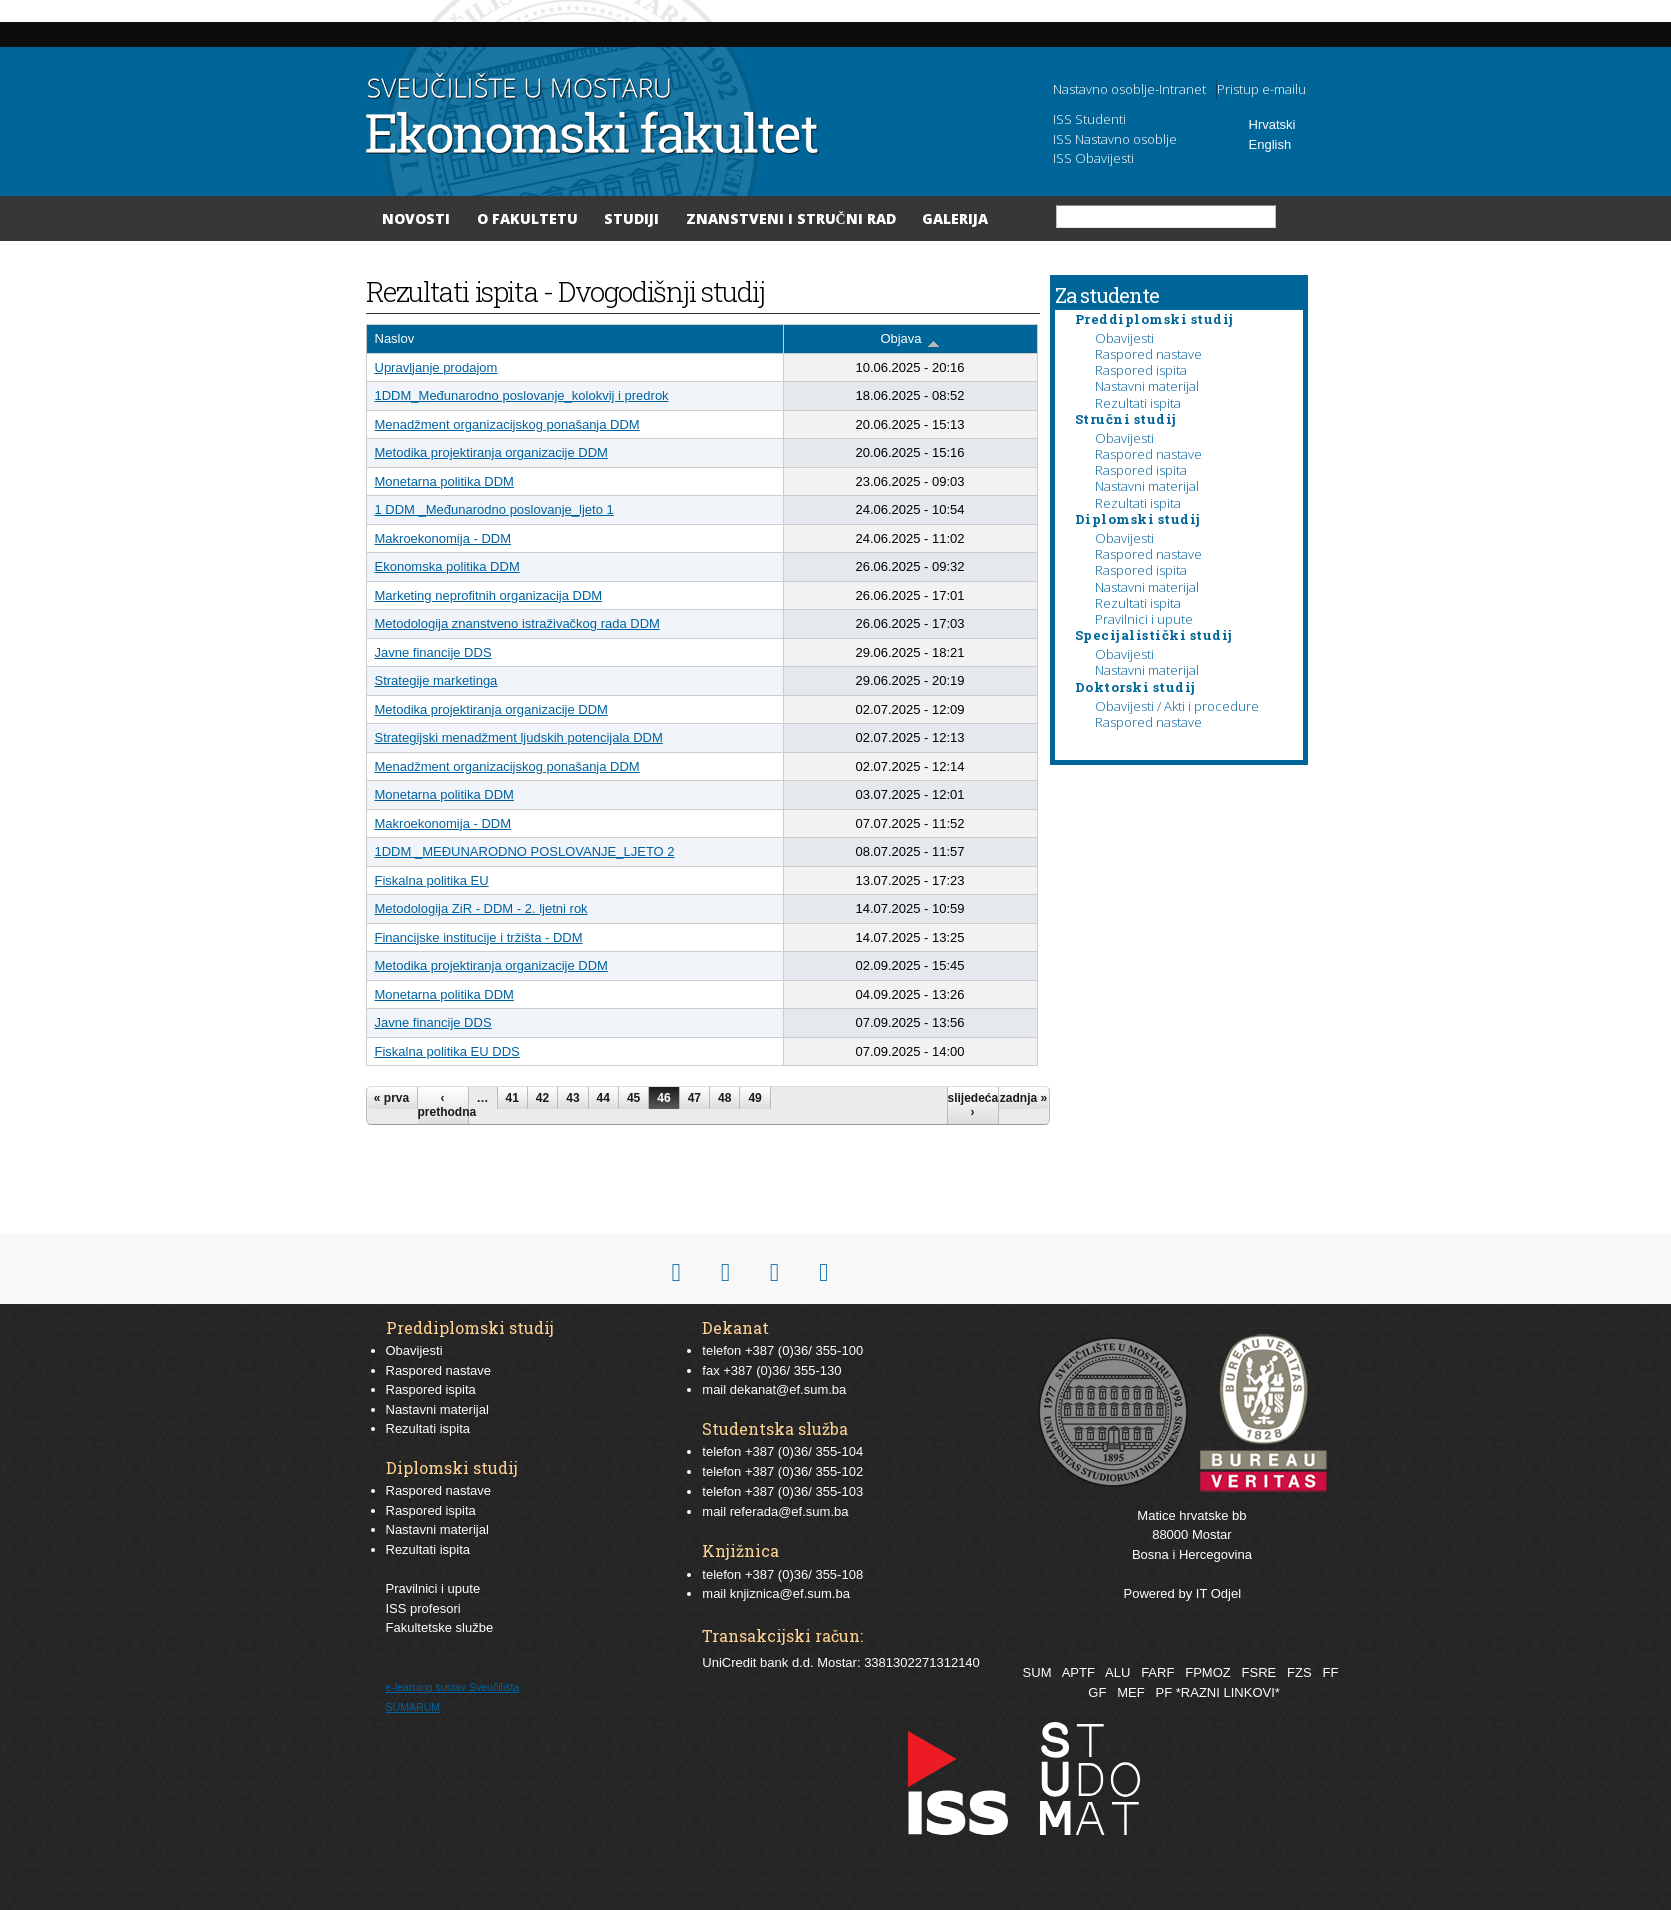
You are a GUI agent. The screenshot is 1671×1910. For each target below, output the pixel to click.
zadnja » (1023, 1098)
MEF (1130, 1692)
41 (512, 1098)
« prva (391, 1098)
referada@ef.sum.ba (789, 1511)
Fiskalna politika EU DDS (447, 1051)
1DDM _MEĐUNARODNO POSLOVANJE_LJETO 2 (525, 851)
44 (603, 1098)
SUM (1037, 1672)
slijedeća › (973, 1105)
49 (754, 1098)
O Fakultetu (527, 218)
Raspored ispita (1141, 370)
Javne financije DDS (433, 652)
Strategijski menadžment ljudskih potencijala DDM (519, 737)
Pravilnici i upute (1144, 619)
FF (1330, 1672)
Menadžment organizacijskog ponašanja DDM (507, 424)
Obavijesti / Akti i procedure (1177, 706)
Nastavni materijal (1147, 386)
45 (633, 1098)
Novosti (416, 218)
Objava (909, 340)
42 (542, 1098)
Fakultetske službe (440, 1627)
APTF (1078, 1672)
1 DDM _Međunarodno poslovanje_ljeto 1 (494, 509)
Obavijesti (1124, 338)
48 (724, 1098)
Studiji (631, 218)
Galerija (955, 218)
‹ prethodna (443, 1105)
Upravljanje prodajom (436, 367)
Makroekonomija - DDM (443, 538)
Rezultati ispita (1138, 403)
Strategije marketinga (436, 680)
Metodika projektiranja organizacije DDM (491, 452)
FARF (1157, 1672)
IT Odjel (1218, 1593)
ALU (1117, 1672)
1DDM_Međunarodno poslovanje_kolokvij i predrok (522, 395)
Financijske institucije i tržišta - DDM (479, 937)
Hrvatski (1272, 124)
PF (1164, 1692)
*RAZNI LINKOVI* (1228, 1692)
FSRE (1259, 1672)
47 (694, 1098)
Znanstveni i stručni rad (791, 218)
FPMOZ (1208, 1672)
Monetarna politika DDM (444, 481)
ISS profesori (423, 1608)
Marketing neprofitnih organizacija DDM (489, 595)
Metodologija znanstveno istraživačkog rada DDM (517, 623)
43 (572, 1098)
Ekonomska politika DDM (447, 566)
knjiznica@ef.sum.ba (790, 1593)
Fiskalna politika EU (432, 880)
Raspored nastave (1148, 354)
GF (1097, 1692)
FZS (1299, 1672)
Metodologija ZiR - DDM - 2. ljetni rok (481, 908)
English (1270, 144)
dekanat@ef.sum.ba (788, 1389)
